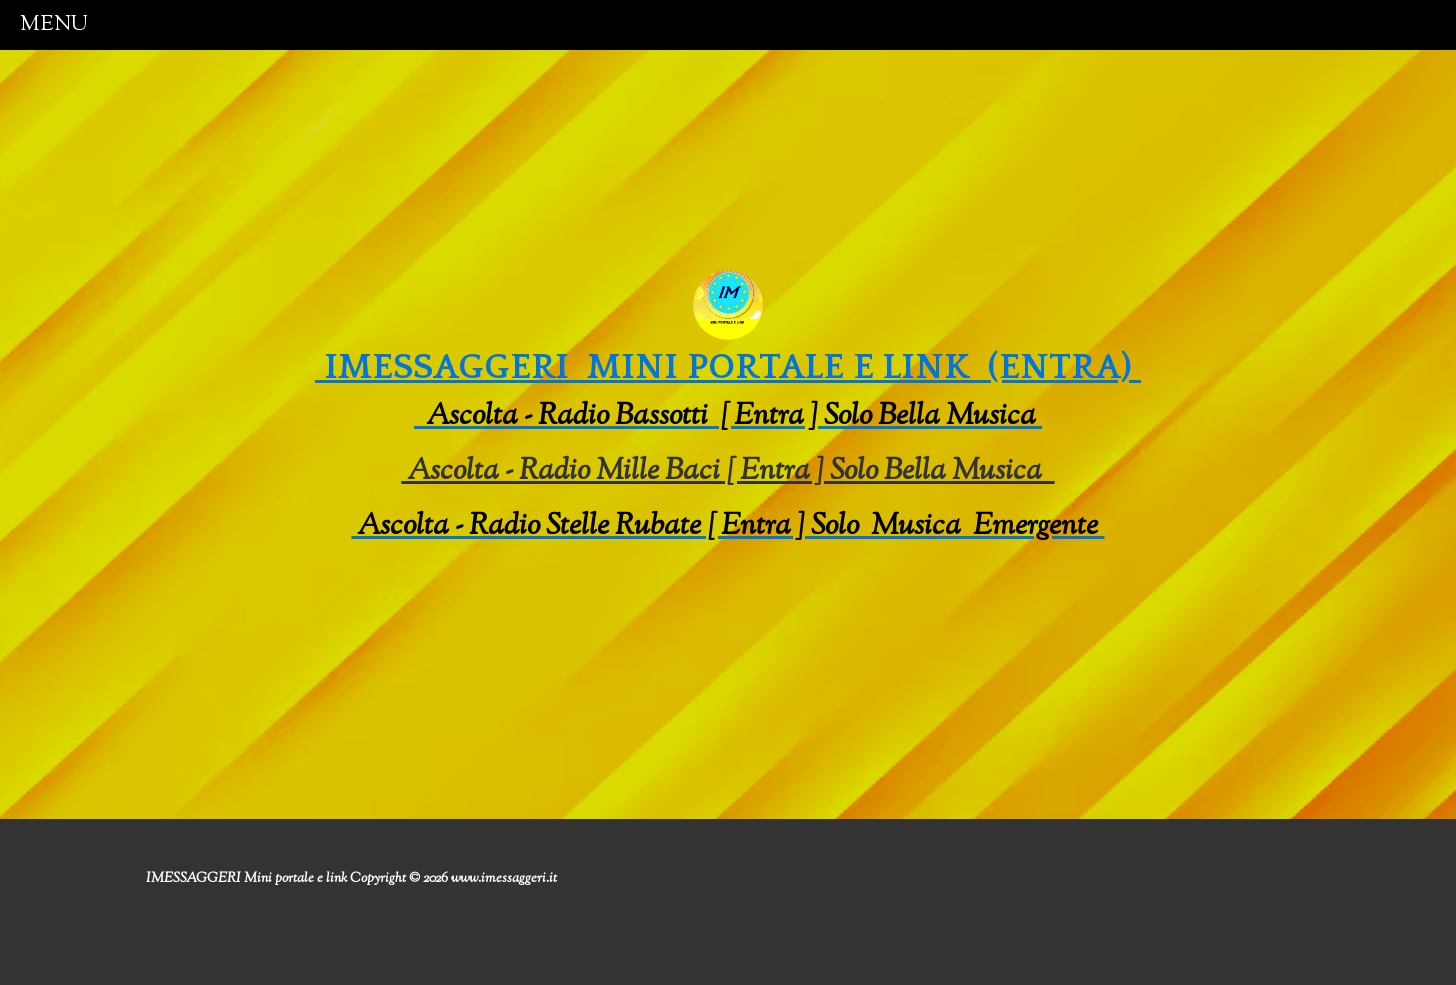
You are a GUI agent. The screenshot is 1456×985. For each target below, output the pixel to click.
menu (54, 24)
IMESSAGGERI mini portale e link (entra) (728, 367)
